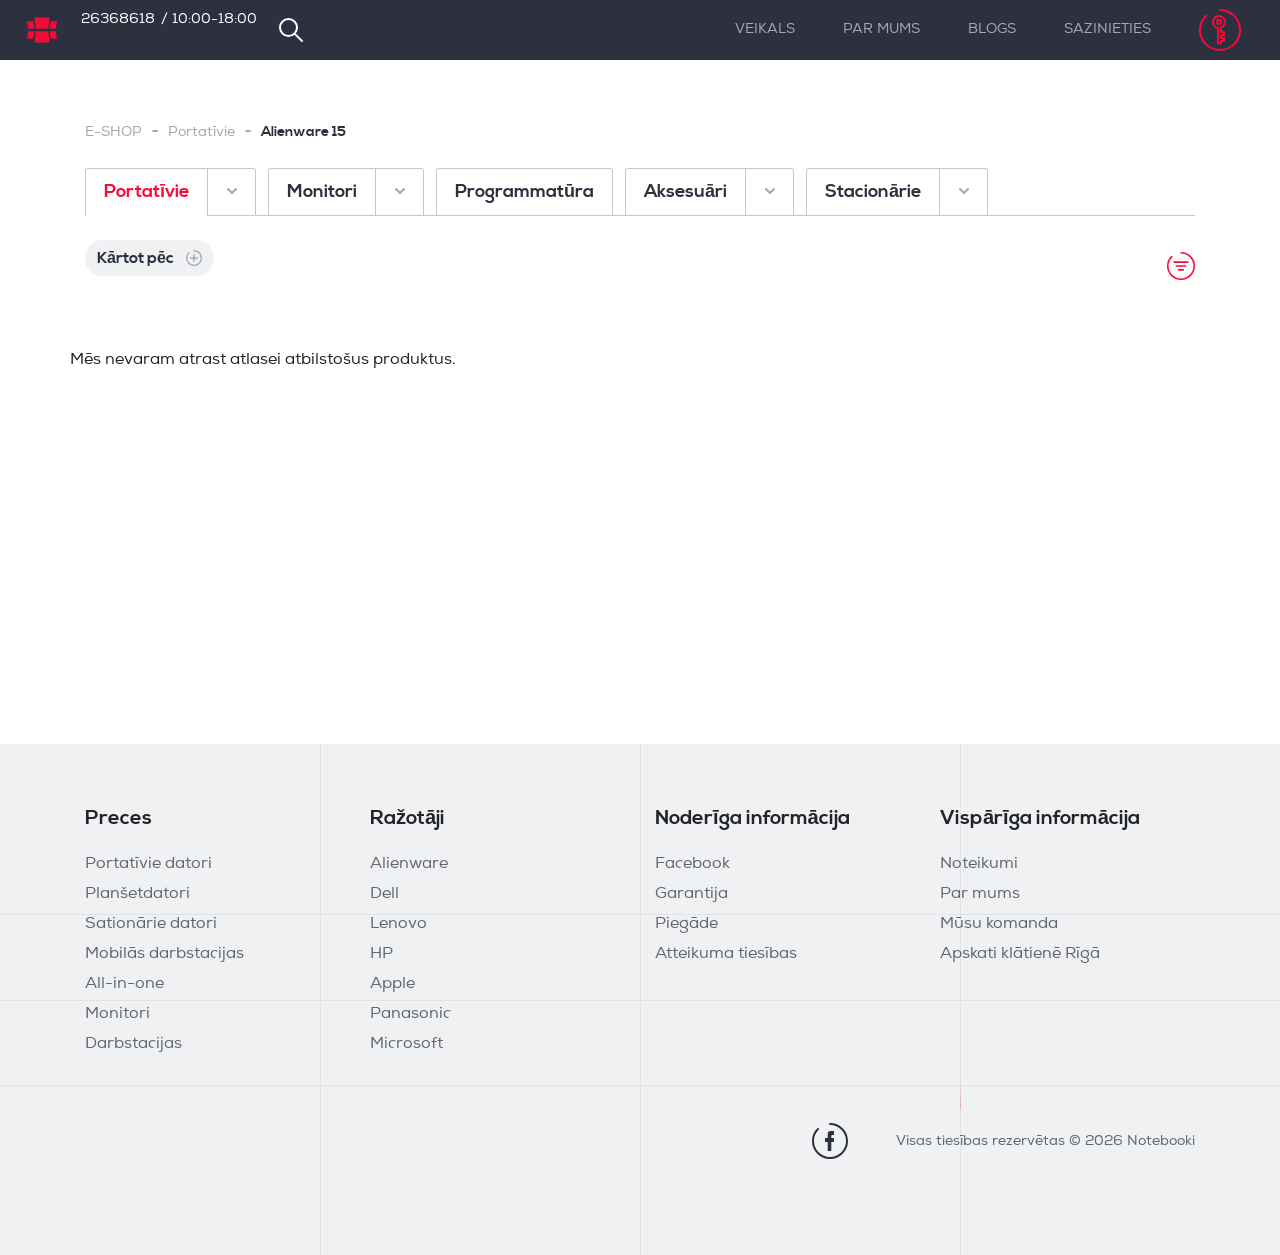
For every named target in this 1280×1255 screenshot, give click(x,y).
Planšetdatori (137, 894)
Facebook (692, 864)
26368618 (118, 19)
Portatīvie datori (148, 864)
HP (381, 954)
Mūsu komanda (999, 924)
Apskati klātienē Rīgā (1020, 954)
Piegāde (686, 924)
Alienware (409, 864)
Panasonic (410, 1014)
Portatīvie (201, 132)
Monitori (117, 1014)
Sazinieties (1107, 29)
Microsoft (406, 1044)
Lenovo (398, 924)
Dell (384, 894)
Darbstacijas (133, 1044)
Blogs (992, 29)
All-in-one (124, 984)
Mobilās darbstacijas (164, 954)
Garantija (691, 894)
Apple (392, 984)
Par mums (881, 29)
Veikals (765, 29)
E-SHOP (113, 132)
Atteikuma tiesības (726, 954)
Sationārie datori (151, 924)
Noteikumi (979, 864)
